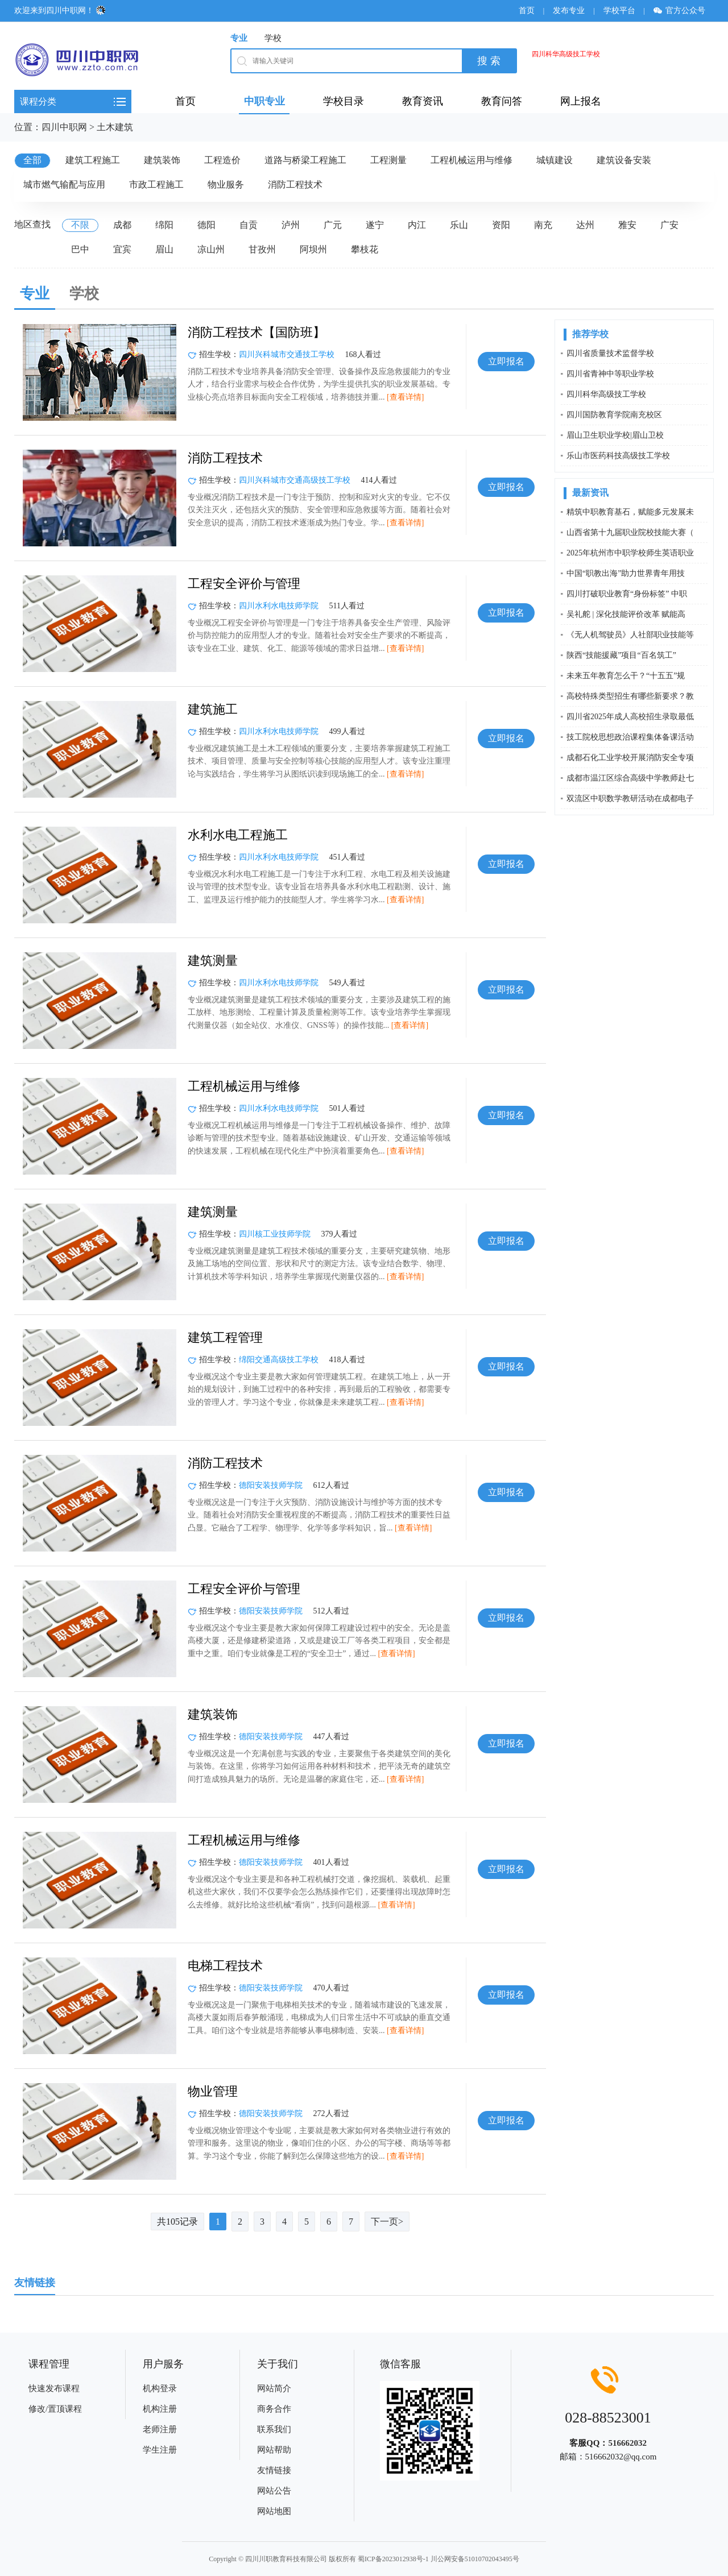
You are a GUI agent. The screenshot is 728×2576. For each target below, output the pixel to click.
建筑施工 (213, 709)
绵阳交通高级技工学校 (278, 1359)
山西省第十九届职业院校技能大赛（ (630, 532)
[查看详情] (405, 397)
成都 (122, 225)
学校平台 (619, 10)
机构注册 (160, 2408)
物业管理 (213, 2091)
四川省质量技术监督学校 (610, 353)
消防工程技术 (295, 184)
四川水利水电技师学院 (278, 606)
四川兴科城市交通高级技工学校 (294, 480)
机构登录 (160, 2388)
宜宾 (122, 249)
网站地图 (274, 2511)
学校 (273, 38)
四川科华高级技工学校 (566, 54)
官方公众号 (683, 10)
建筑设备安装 (624, 160)
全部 (32, 160)
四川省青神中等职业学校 (610, 374)
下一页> (387, 2221)
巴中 (80, 249)
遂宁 (375, 225)
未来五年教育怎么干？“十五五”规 (625, 675)
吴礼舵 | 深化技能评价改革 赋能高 (625, 614)
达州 (585, 225)
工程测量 (388, 160)
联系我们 (274, 2429)
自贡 (248, 225)
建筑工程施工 (92, 160)
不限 (80, 225)
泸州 (291, 225)
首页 (527, 10)
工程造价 (222, 160)
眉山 (164, 249)
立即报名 (506, 361)
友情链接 (274, 2470)
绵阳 (164, 225)
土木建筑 (115, 127)
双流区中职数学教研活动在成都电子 (630, 798)
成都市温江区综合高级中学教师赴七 (630, 778)
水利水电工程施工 (238, 835)
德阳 (206, 225)
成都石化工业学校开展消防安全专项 (630, 757)
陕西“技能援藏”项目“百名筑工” (621, 655)
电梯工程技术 (225, 1966)
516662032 (627, 2443)
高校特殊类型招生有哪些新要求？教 (630, 696)
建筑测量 (213, 960)
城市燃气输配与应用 (64, 184)
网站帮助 (274, 2449)
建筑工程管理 (225, 1337)
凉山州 (211, 249)
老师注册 (160, 2429)
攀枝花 (364, 249)
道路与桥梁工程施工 (305, 160)
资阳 (501, 225)
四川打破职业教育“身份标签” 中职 (626, 594)
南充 (543, 225)
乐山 (459, 225)
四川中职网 (64, 127)
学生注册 (160, 2449)
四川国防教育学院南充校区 (614, 414)
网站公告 (274, 2490)
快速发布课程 (54, 2388)
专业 (238, 38)
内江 (417, 225)
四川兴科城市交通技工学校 (286, 354)
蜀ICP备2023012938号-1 (393, 2559)
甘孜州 (262, 249)
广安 (669, 225)
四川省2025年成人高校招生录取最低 (630, 716)
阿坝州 (313, 249)
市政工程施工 (156, 184)
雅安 (627, 225)
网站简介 (274, 2388)
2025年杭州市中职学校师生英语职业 (630, 553)
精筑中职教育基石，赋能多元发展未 (630, 512)
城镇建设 (554, 160)
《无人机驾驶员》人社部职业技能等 (630, 634)
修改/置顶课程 (55, 2408)
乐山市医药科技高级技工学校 (618, 455)
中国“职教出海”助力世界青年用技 (625, 573)
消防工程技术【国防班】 (256, 332)
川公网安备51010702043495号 (475, 2559)
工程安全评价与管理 (244, 583)
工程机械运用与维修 (471, 160)
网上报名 (580, 101)
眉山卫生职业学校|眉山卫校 (615, 435)
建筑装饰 (162, 160)
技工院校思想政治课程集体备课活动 (630, 737)
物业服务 (226, 184)
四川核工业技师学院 (275, 1234)
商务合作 (274, 2408)
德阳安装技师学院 (271, 1485)
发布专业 (569, 10)
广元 (333, 225)
